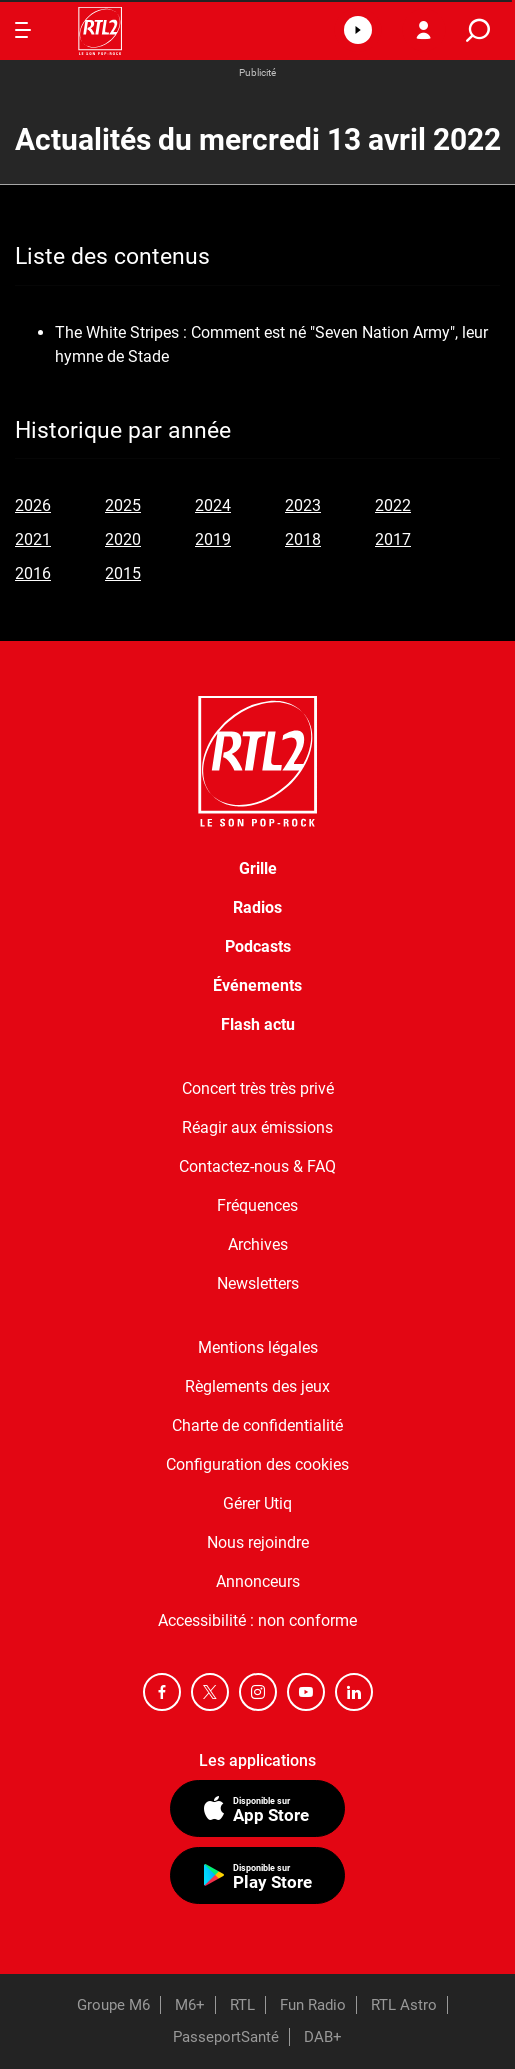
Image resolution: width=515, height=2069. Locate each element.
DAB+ (323, 2037)
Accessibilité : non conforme (257, 1620)
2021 (33, 539)
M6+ (190, 2005)
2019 (213, 539)
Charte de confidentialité (257, 1425)
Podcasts (258, 946)
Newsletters (258, 1283)
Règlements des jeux (257, 1386)
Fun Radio (313, 2005)
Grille (258, 868)
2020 (123, 539)
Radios (257, 907)
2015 (123, 573)
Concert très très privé (258, 1088)
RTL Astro (404, 2005)
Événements (257, 985)
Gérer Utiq (257, 1503)
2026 (33, 505)
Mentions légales (258, 1347)
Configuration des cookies (257, 1464)
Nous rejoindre (258, 1542)
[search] (478, 30)
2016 (33, 573)
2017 (393, 539)
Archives (258, 1244)
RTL (242, 2005)
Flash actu (258, 1024)
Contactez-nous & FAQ (257, 1166)
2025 (123, 505)
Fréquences (257, 1205)
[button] (358, 30)
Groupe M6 (113, 2005)
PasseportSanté (226, 2037)
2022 (393, 505)
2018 (303, 539)
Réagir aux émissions (257, 1127)
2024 (213, 505)
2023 (303, 505)
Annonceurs (258, 1581)
